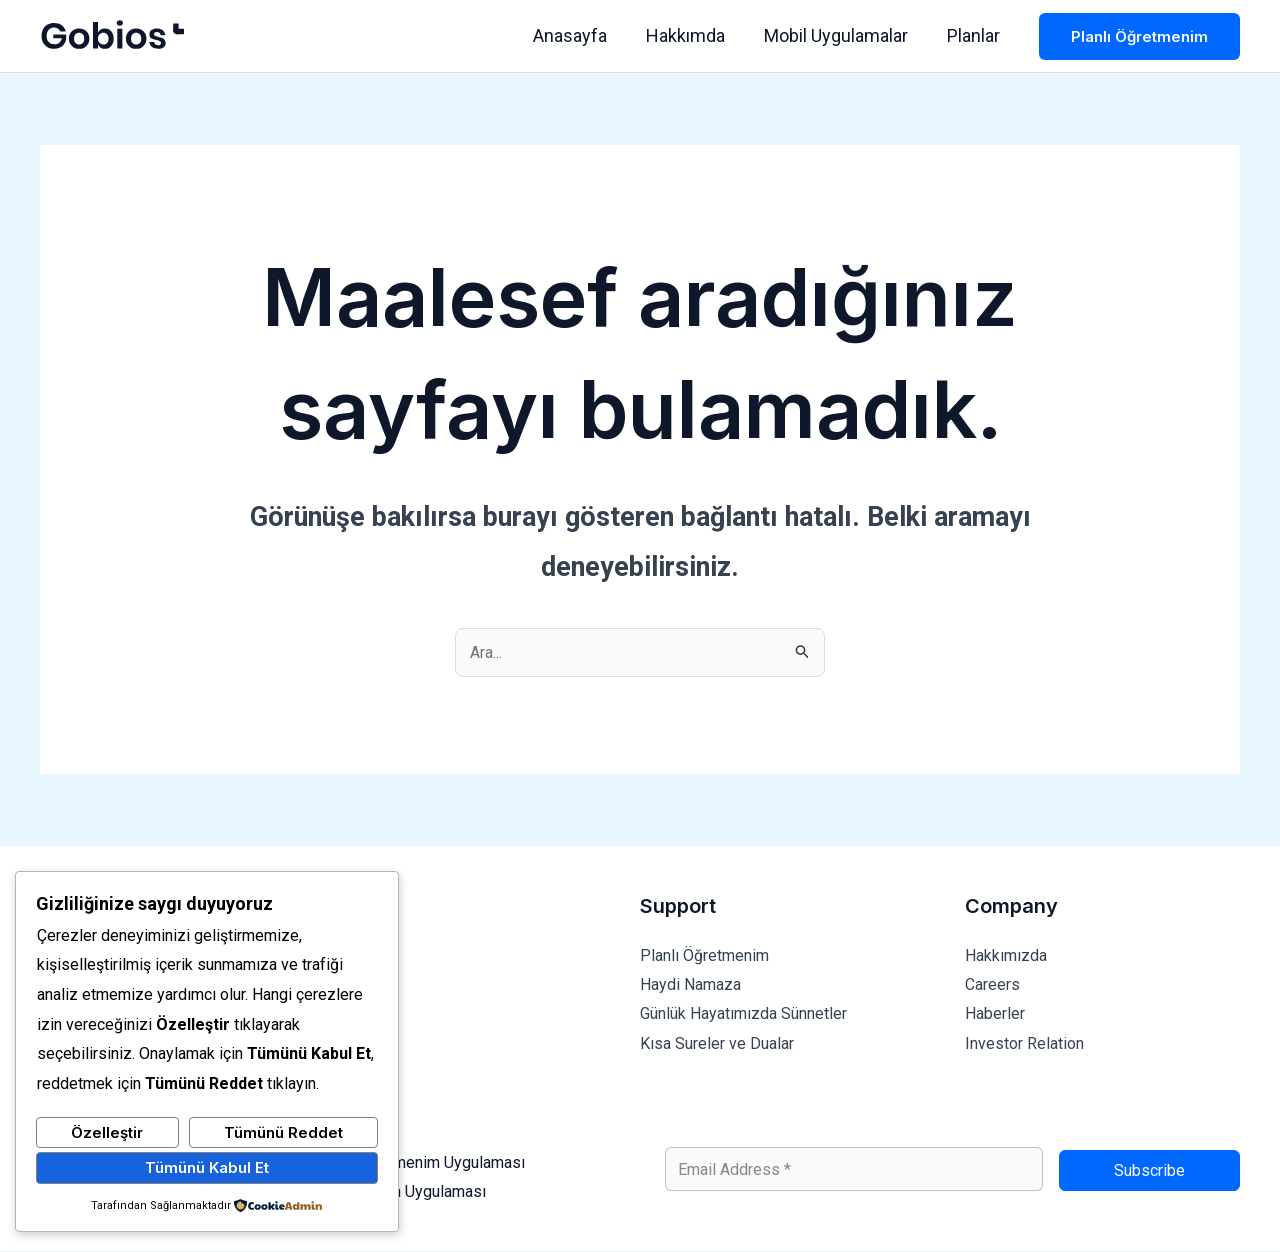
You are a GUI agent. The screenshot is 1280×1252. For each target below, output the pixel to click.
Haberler (995, 1014)
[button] (1139, 36)
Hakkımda (692, 35)
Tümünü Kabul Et (207, 1167)
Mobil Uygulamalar (840, 35)
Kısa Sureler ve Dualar (717, 1044)
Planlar (974, 35)
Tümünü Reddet (283, 1132)
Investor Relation (1024, 1044)
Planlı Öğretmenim (704, 955)
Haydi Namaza (690, 984)
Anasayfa (580, 35)
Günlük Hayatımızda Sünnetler (743, 1014)
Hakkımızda (1006, 955)
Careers (992, 984)
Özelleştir (107, 1132)
